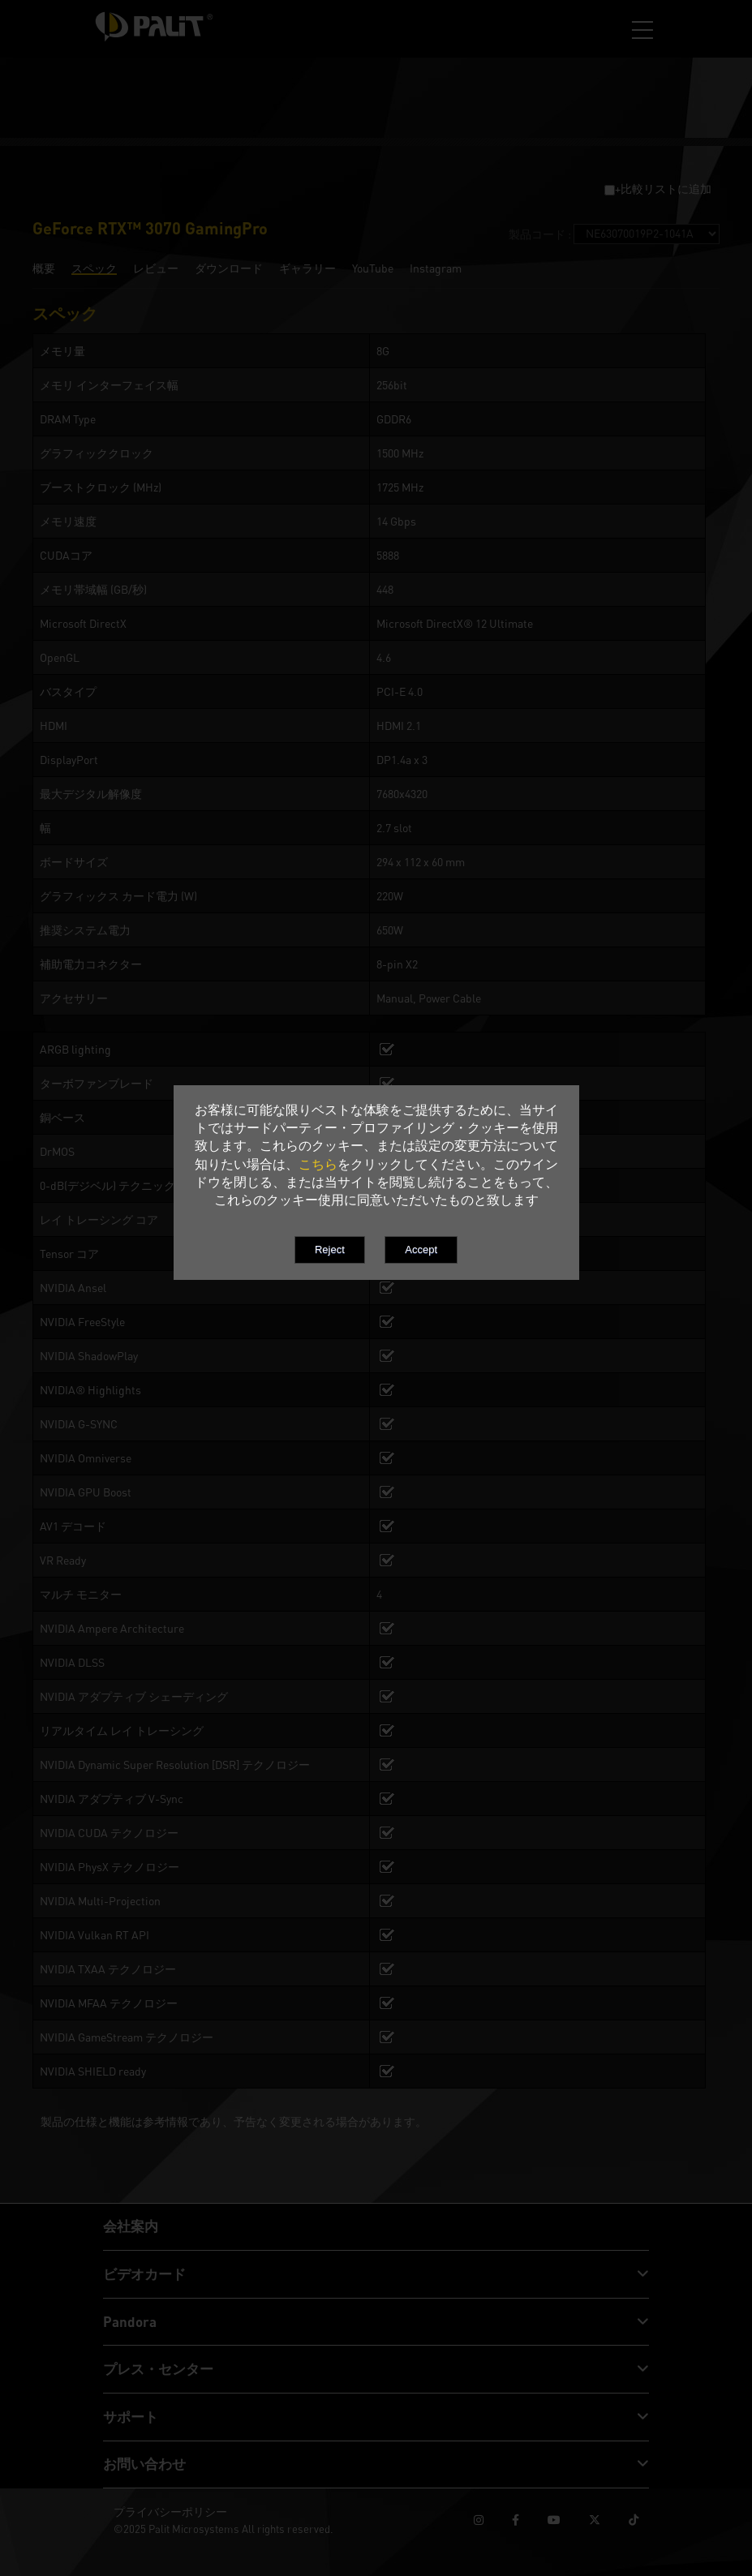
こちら (318, 1164)
